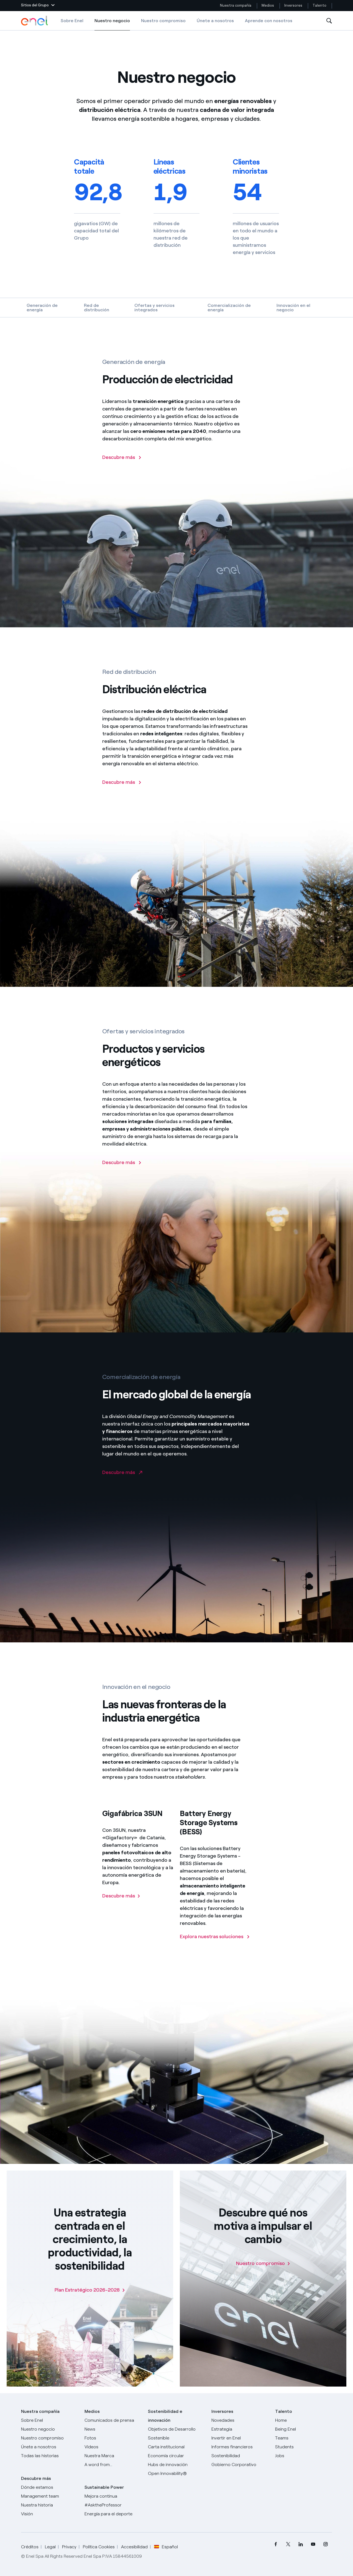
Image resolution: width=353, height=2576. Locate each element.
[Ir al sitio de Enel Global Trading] (122, 1481)
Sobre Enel (72, 20)
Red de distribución (96, 307)
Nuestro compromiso (163, 20)
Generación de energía (42, 307)
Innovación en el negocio (293, 307)
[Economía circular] (176, 2455)
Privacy (69, 2546)
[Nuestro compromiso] (263, 2263)
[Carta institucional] (176, 2447)
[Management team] (49, 2496)
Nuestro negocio (112, 24)
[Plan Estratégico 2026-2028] (90, 2290)
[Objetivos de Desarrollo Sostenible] (176, 2434)
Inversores (293, 5)
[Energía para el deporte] (113, 2514)
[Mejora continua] (113, 2496)
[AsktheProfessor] (113, 2505)
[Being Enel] (303, 2429)
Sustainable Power (104, 2487)
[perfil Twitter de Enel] (288, 2544)
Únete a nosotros (215, 20)
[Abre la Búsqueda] (329, 21)
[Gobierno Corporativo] (239, 2464)
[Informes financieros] (239, 2447)
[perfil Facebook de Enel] (276, 2544)
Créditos (30, 2546)
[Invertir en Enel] (239, 2438)
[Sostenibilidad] (239, 2455)
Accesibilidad (134, 2546)
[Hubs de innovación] (176, 2464)
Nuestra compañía (235, 5)
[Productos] (49, 2429)
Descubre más (36, 2478)
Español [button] (166, 2547)
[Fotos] (113, 2438)
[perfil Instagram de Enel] (325, 2544)
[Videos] (113, 2447)
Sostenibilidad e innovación (165, 2416)
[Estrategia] (239, 2429)
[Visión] (49, 2514)
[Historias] (49, 2455)
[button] (38, 5)
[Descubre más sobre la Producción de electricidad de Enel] (122, 466)
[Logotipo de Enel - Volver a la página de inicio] (35, 21)
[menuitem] (276, 2544)
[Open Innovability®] (176, 2473)
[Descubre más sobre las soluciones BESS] (215, 1945)
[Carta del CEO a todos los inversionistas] (113, 2429)
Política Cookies (99, 2546)
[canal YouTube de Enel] (313, 2544)
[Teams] (303, 2438)
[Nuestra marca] (113, 2455)
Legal (50, 2546)
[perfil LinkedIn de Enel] (301, 2544)
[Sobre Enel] (49, 2420)
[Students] (303, 2447)
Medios (268, 5)
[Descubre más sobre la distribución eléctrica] (122, 791)
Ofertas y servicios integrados (154, 307)
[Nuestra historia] (49, 2505)
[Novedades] (239, 2420)
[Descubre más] (122, 1171)
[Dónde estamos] (49, 2487)
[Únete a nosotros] (49, 2447)
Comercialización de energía (229, 307)
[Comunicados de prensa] (113, 2420)
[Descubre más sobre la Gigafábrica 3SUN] (121, 1904)
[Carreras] (303, 2420)
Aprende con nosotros (268, 20)
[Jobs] (303, 2455)
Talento (320, 5)
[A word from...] (113, 2464)
